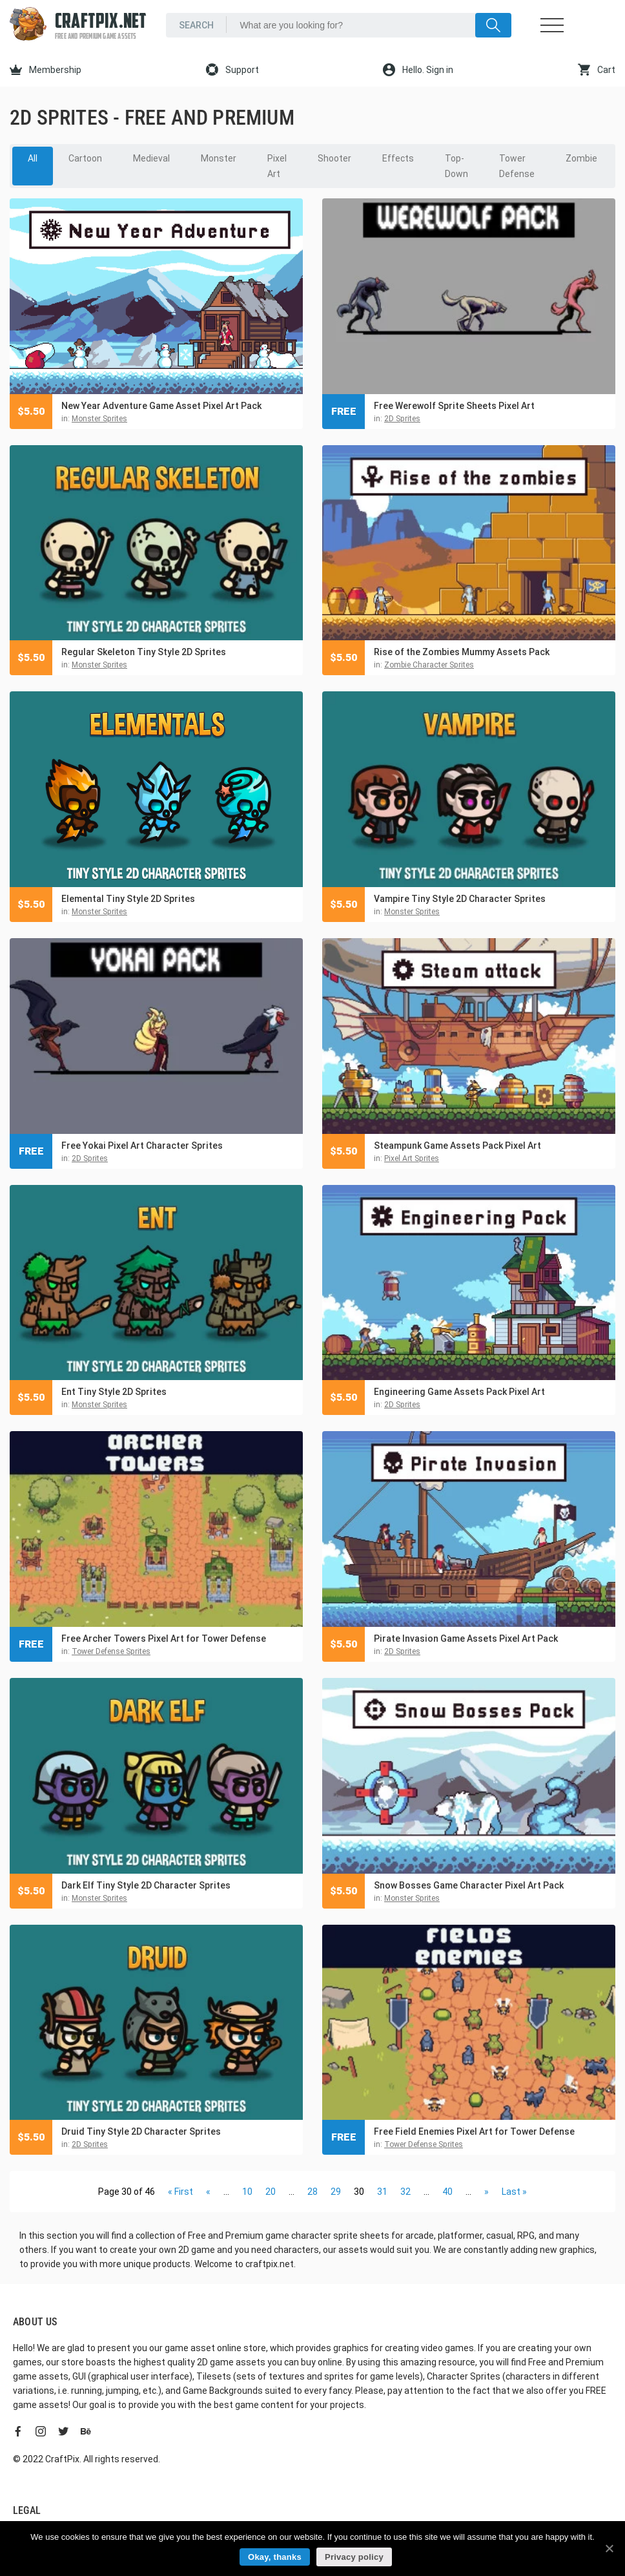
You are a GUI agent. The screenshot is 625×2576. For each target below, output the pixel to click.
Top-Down (456, 166)
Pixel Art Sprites (411, 1158)
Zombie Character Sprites (429, 664)
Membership (45, 70)
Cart (596, 70)
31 (382, 2191)
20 (270, 2191)
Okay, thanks (275, 2557)
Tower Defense (517, 166)
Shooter (334, 158)
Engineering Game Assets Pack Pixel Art (459, 1392)
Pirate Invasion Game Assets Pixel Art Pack (466, 1638)
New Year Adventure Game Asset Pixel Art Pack (161, 406)
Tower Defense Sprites (111, 1651)
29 (336, 2191)
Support (232, 70)
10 (247, 2191)
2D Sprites (402, 418)
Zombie (581, 158)
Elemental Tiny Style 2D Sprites (128, 899)
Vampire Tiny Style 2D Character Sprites (460, 899)
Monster (218, 158)
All (32, 158)
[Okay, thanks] (608, 2548)
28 (312, 2191)
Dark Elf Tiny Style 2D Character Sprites (146, 1885)
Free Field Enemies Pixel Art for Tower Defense (474, 2131)
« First (180, 2191)
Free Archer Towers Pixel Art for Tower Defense (163, 1638)
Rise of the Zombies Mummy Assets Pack (461, 652)
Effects (398, 158)
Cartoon (85, 158)
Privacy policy (354, 2557)
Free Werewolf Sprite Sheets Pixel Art (454, 406)
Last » (514, 2191)
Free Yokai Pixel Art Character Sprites (142, 1145)
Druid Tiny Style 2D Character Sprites (141, 2131)
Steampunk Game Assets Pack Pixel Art (457, 1145)
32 (405, 2191)
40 (447, 2191)
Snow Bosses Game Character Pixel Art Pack (469, 1885)
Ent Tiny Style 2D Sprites (114, 1392)
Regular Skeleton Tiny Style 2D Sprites (143, 652)
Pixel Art (277, 166)
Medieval (151, 158)
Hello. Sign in (418, 70)
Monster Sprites (99, 418)
